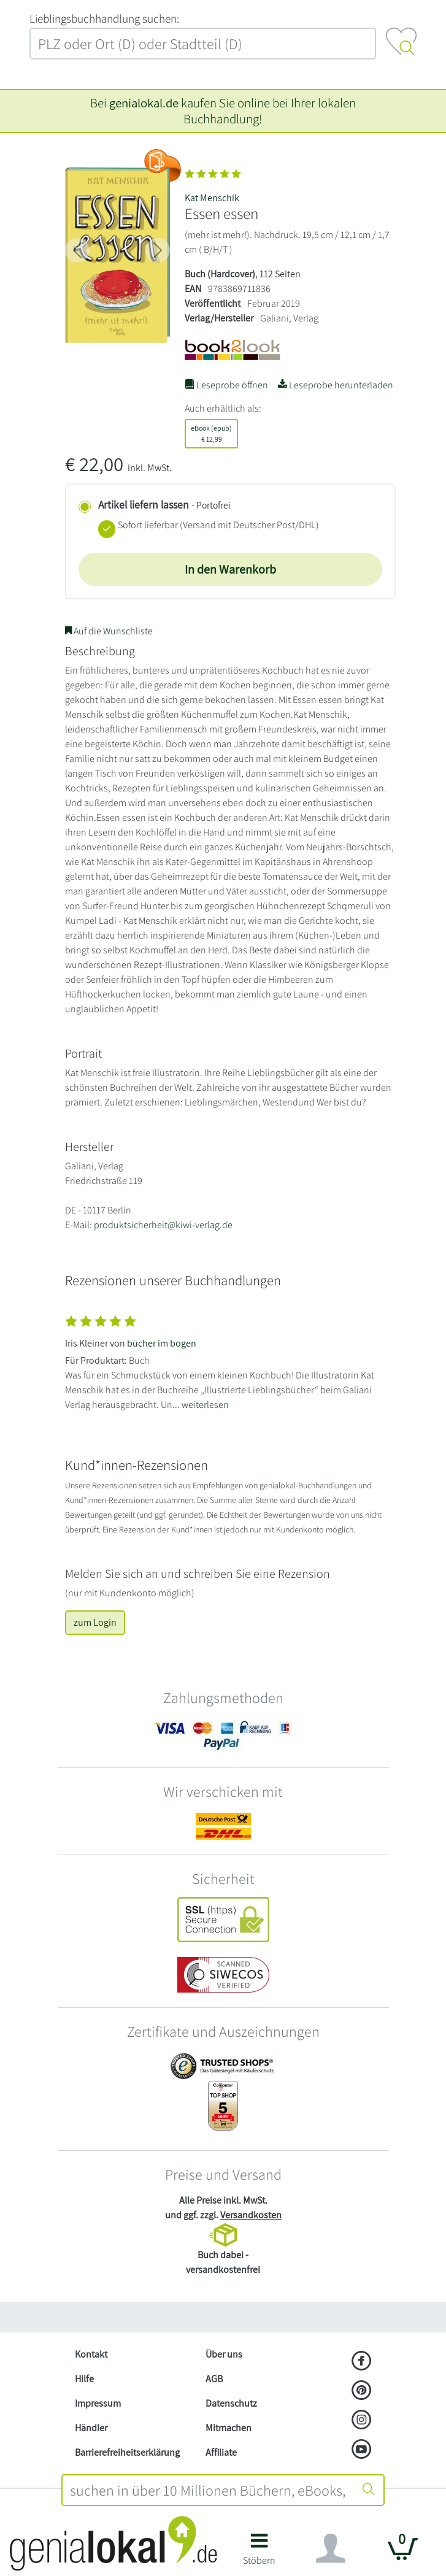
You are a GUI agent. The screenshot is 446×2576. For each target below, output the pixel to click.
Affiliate (221, 2452)
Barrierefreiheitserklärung (127, 2452)
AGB (214, 2378)
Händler (91, 2427)
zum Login (95, 1622)
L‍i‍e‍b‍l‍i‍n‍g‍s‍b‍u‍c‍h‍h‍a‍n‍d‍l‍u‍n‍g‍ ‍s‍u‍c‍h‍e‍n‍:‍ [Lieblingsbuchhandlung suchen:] (104, 18)
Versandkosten (251, 2215)
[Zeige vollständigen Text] (223, 1360)
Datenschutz (231, 2403)
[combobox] (209, 2490)
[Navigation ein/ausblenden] (330, 2548)
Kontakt (91, 2354)
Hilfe (84, 2378)
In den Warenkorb (230, 569)
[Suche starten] (368, 2490)
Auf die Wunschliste (109, 631)
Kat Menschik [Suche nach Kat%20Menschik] (212, 197)
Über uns (224, 2354)
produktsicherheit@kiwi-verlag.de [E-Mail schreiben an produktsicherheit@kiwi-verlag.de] (163, 1224)
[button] (259, 2553)
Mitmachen (229, 2427)
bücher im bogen (161, 1343)
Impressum (98, 2403)
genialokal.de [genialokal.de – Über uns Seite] (144, 102)
